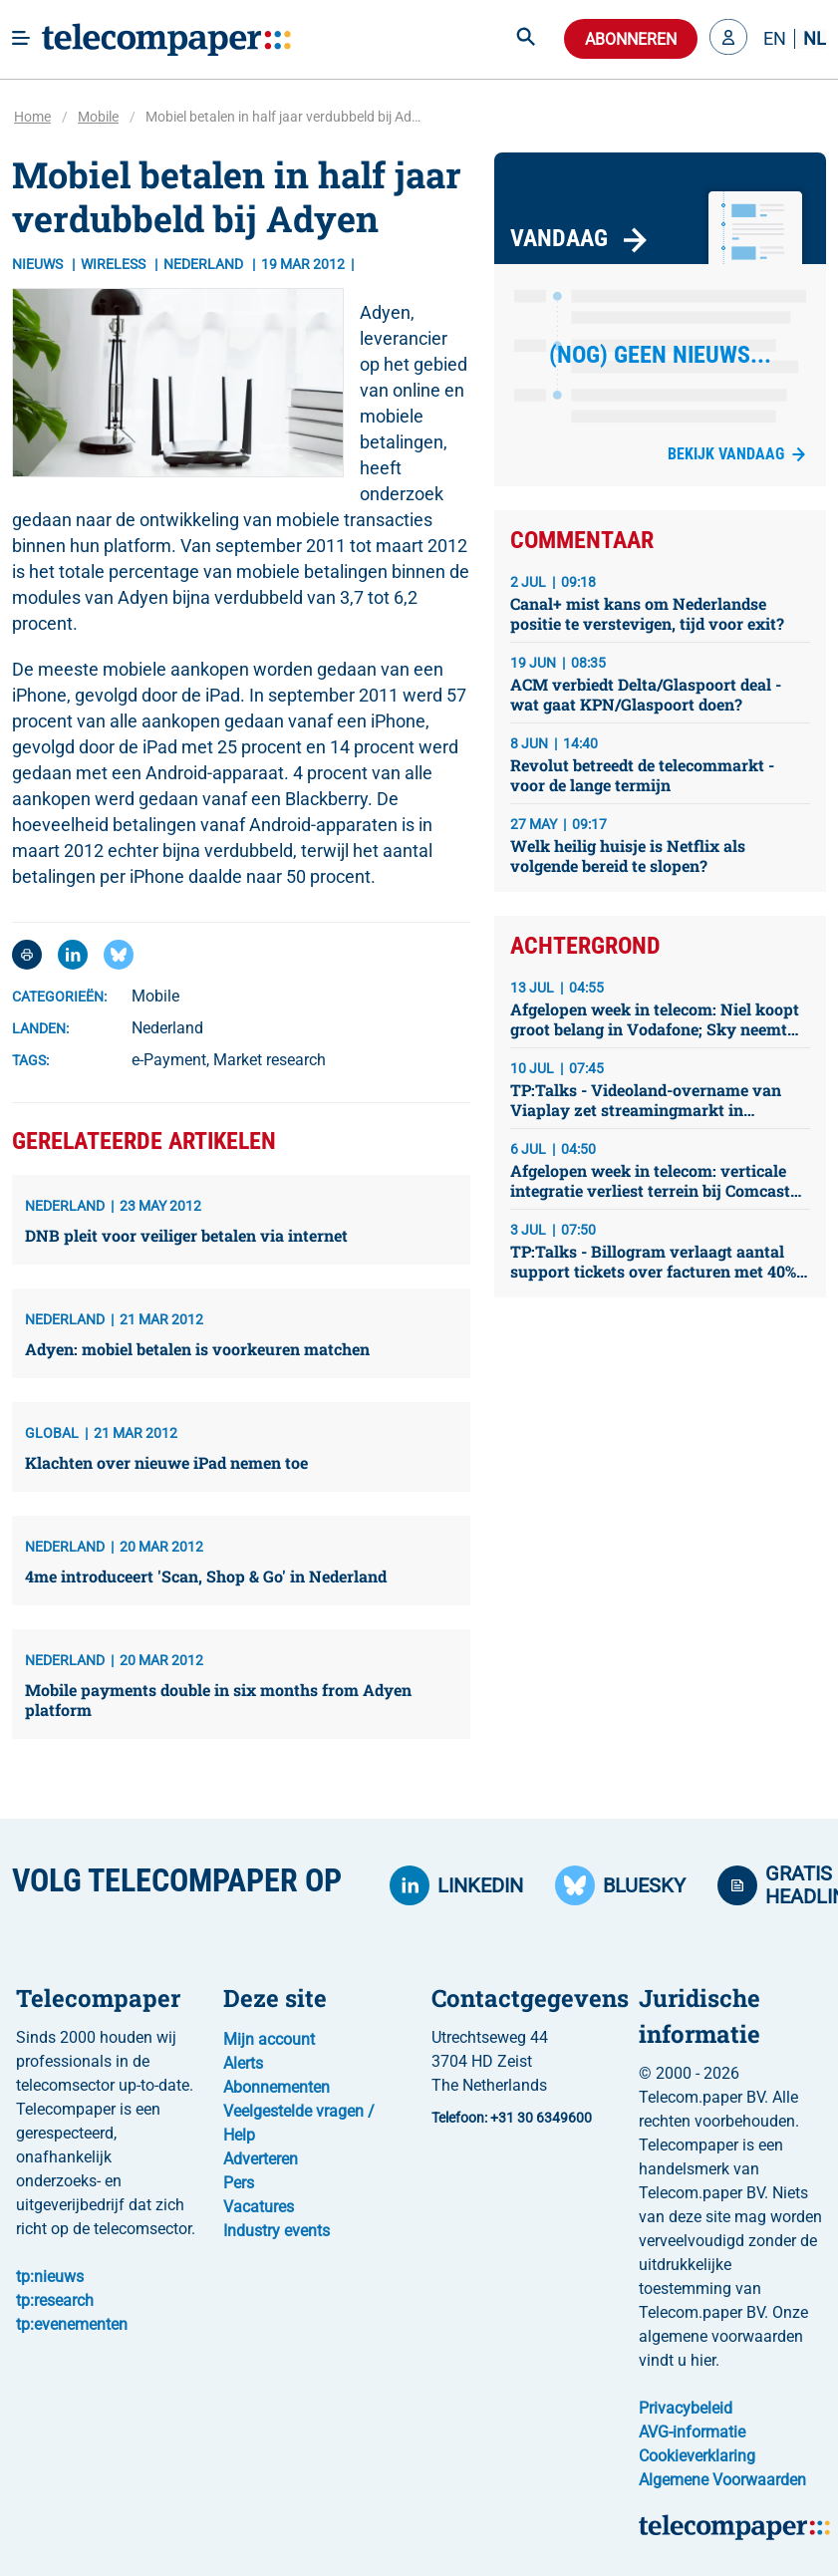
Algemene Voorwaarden (722, 2479)
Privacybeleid (685, 2408)
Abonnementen (276, 2087)
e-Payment (169, 1059)
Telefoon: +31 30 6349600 (511, 2118)
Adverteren (260, 2158)
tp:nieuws (50, 2276)
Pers (238, 2182)
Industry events (276, 2230)
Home (32, 117)
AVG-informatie (692, 2432)
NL (814, 39)
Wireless (114, 264)
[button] (728, 39)
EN (774, 39)
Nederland (167, 1027)
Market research (269, 1059)
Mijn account (269, 2039)
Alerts (243, 2063)
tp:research (55, 2300)
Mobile (98, 117)
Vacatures (258, 2206)
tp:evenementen (72, 2324)
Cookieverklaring (697, 2455)
